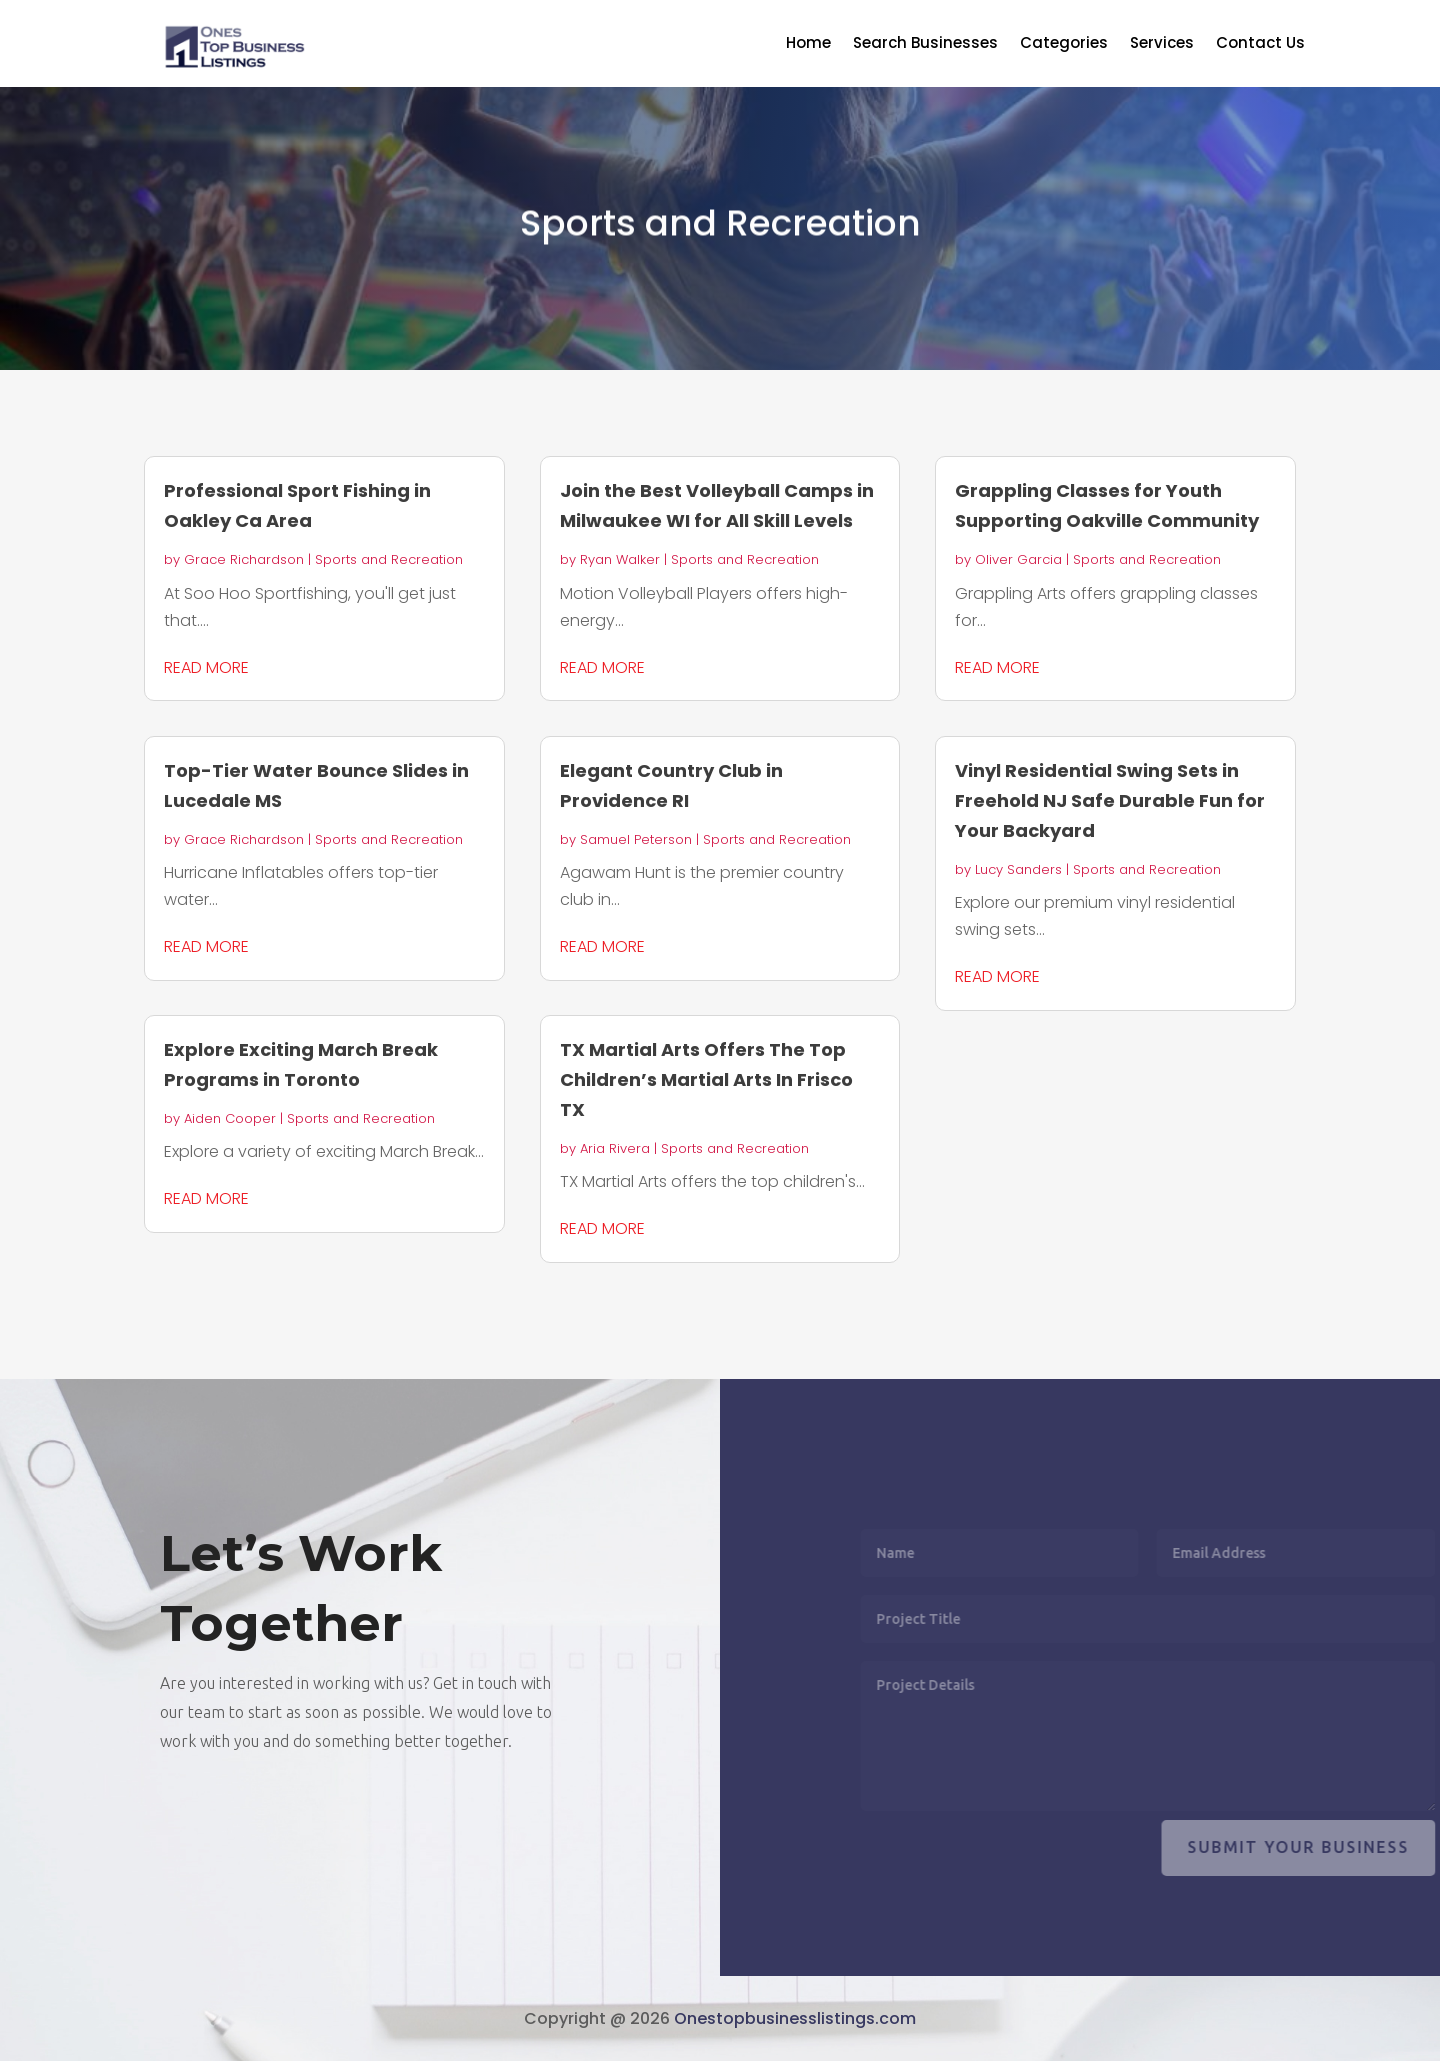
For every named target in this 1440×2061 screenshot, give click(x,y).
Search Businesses (925, 44)
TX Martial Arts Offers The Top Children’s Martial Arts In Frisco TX (706, 1079)
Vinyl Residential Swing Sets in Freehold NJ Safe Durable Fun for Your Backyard (1110, 800)
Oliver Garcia (1018, 559)
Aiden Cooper (230, 1118)
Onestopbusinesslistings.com (795, 2018)
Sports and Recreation (389, 559)
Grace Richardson (244, 559)
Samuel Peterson (636, 839)
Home (808, 44)
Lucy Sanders (1018, 869)
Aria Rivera (615, 1148)
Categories (1064, 44)
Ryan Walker (620, 559)
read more (206, 667)
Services (1162, 44)
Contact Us (1260, 44)
